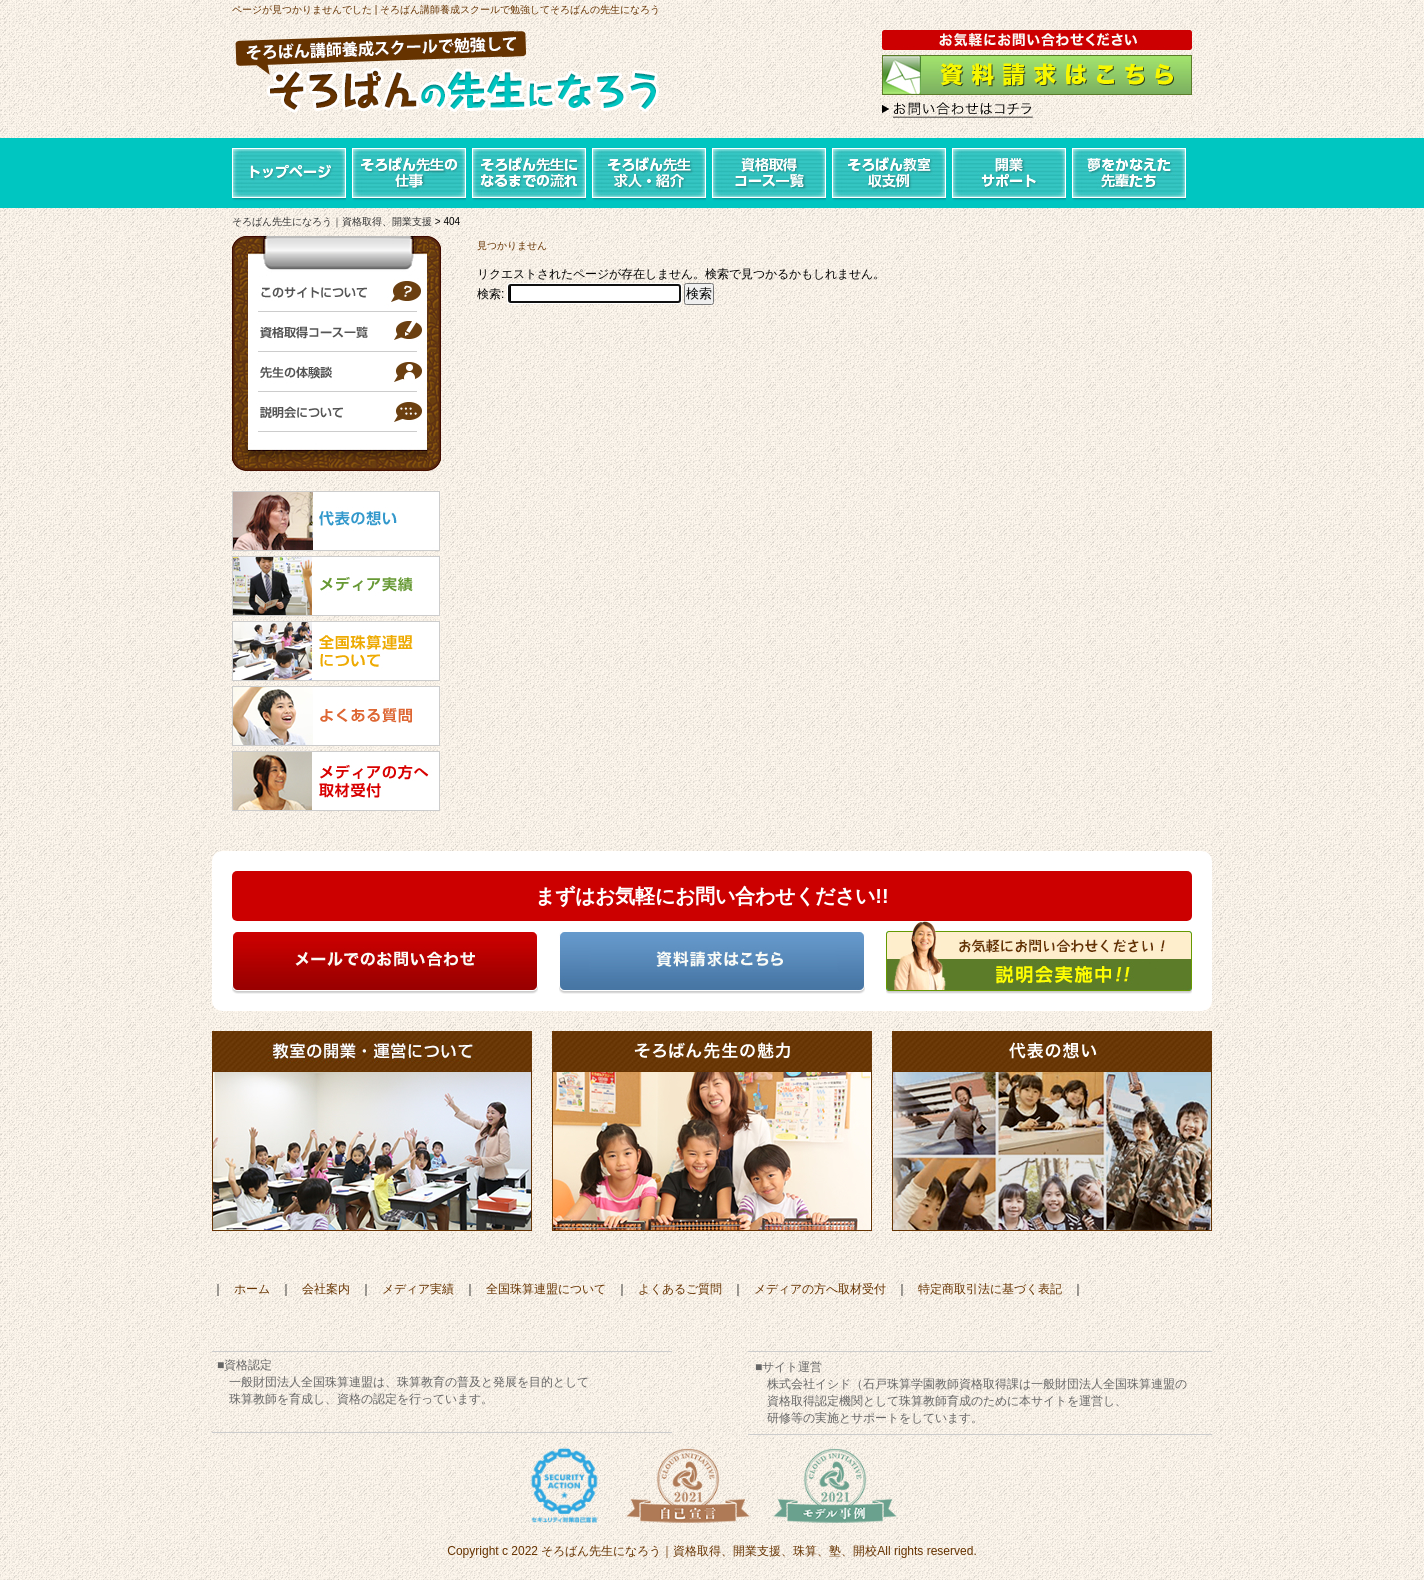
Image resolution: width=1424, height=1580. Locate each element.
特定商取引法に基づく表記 (990, 1289)
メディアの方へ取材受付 (820, 1289)
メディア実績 (418, 1289)
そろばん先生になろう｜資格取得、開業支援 (332, 221)
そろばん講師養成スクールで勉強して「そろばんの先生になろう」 (467, 75)
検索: (490, 294)
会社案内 (326, 1289)
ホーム (252, 1289)
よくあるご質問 (680, 1289)
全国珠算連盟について (546, 1289)
